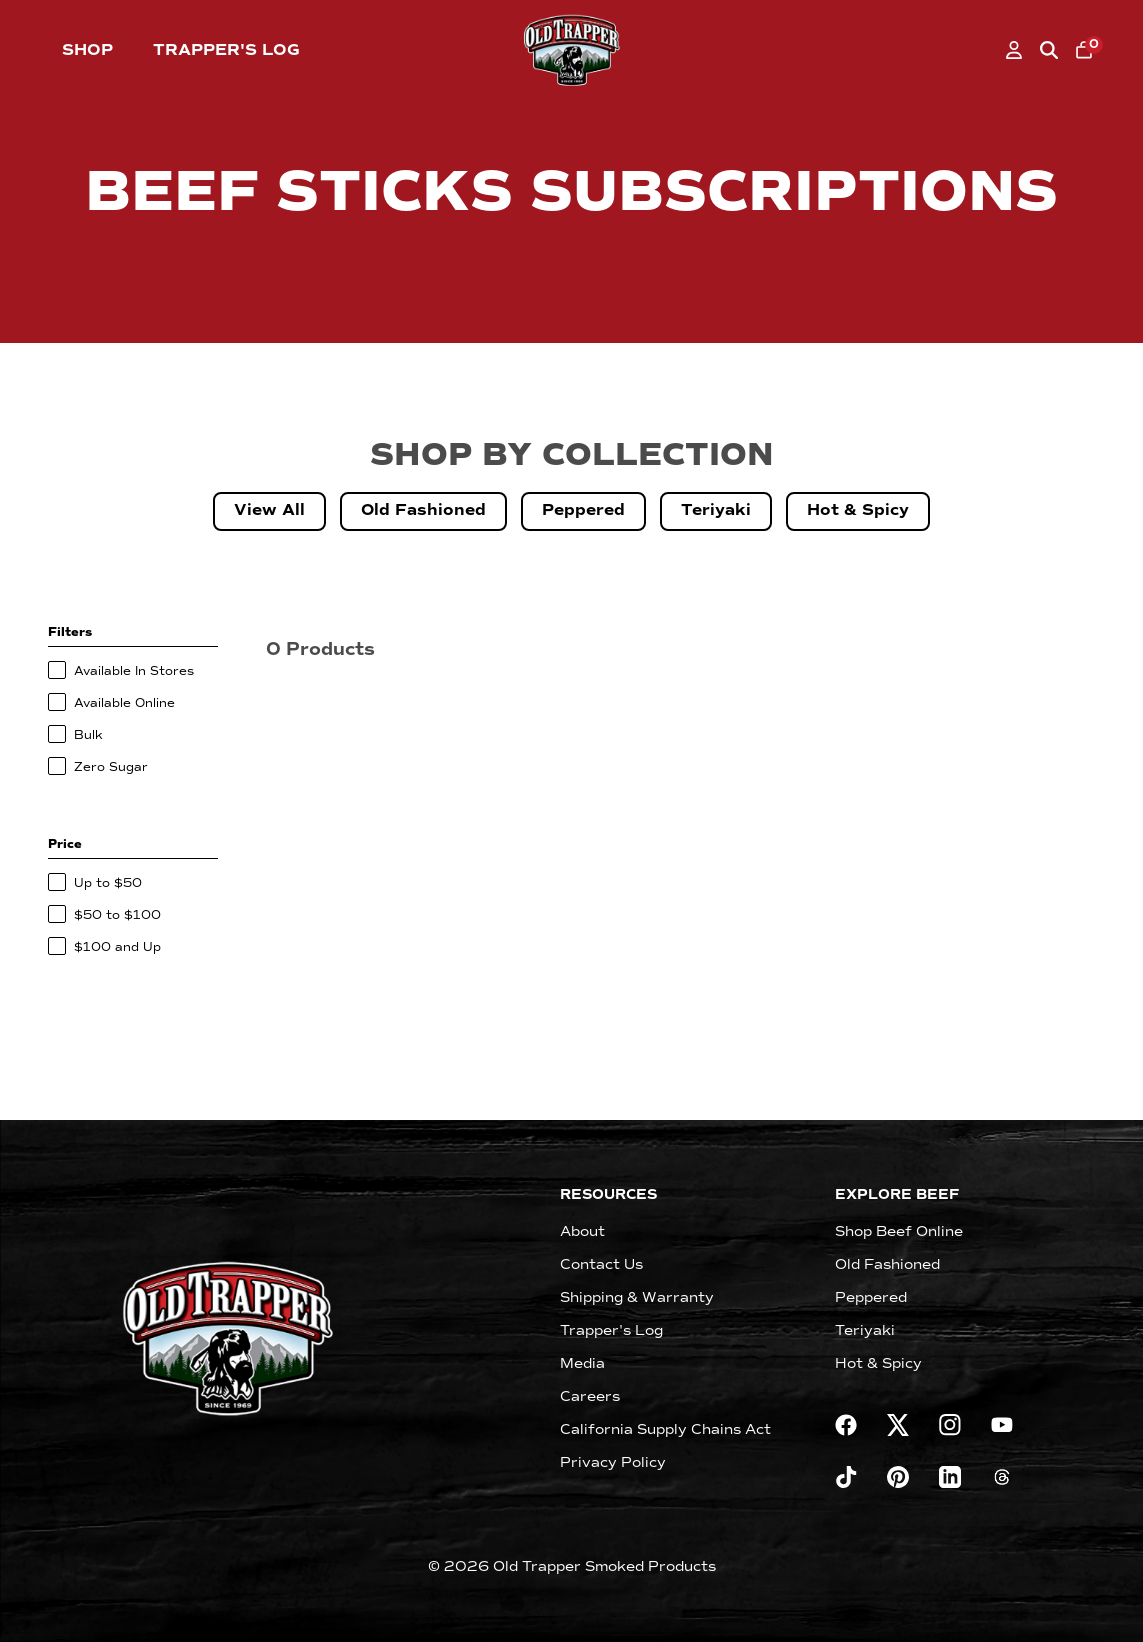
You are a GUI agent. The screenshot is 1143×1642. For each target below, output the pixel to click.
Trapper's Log (226, 50)
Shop (87, 50)
